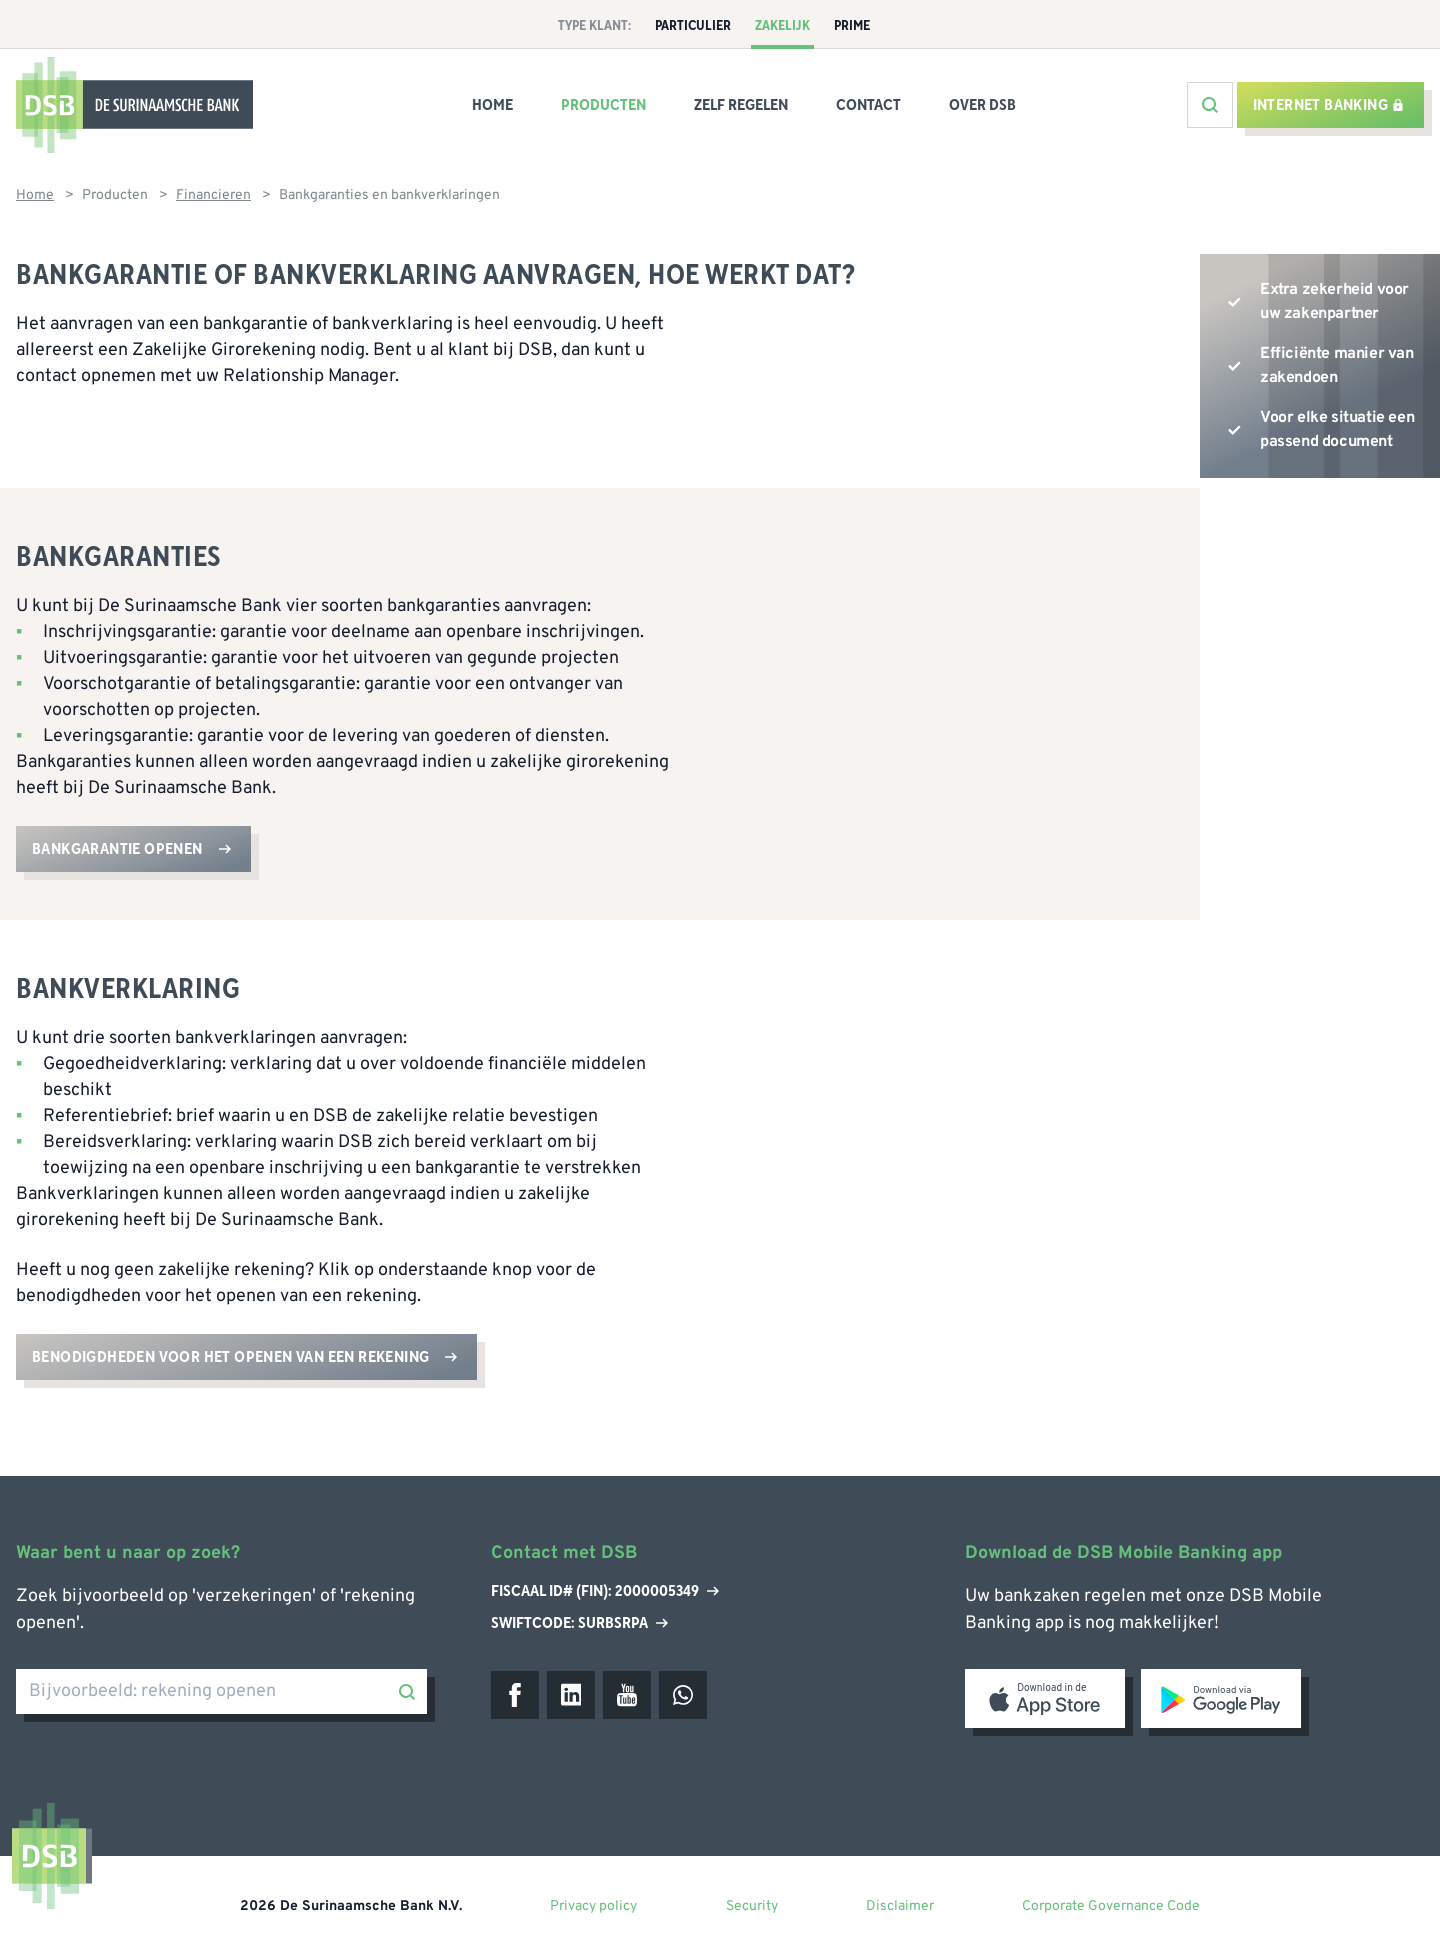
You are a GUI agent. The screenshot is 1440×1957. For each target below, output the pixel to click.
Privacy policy (593, 1906)
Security (752, 1906)
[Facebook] (515, 1695)
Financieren (213, 195)
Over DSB (982, 105)
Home (492, 105)
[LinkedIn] (571, 1695)
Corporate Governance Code (1111, 1906)
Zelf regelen (741, 105)
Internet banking (1328, 105)
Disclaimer (900, 1906)
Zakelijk (782, 26)
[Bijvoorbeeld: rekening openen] (221, 1691)
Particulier (693, 26)
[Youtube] (627, 1695)
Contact (868, 105)
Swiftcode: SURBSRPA (579, 1623)
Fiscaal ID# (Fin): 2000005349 (605, 1592)
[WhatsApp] (683, 1695)
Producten (603, 105)
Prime (852, 26)
